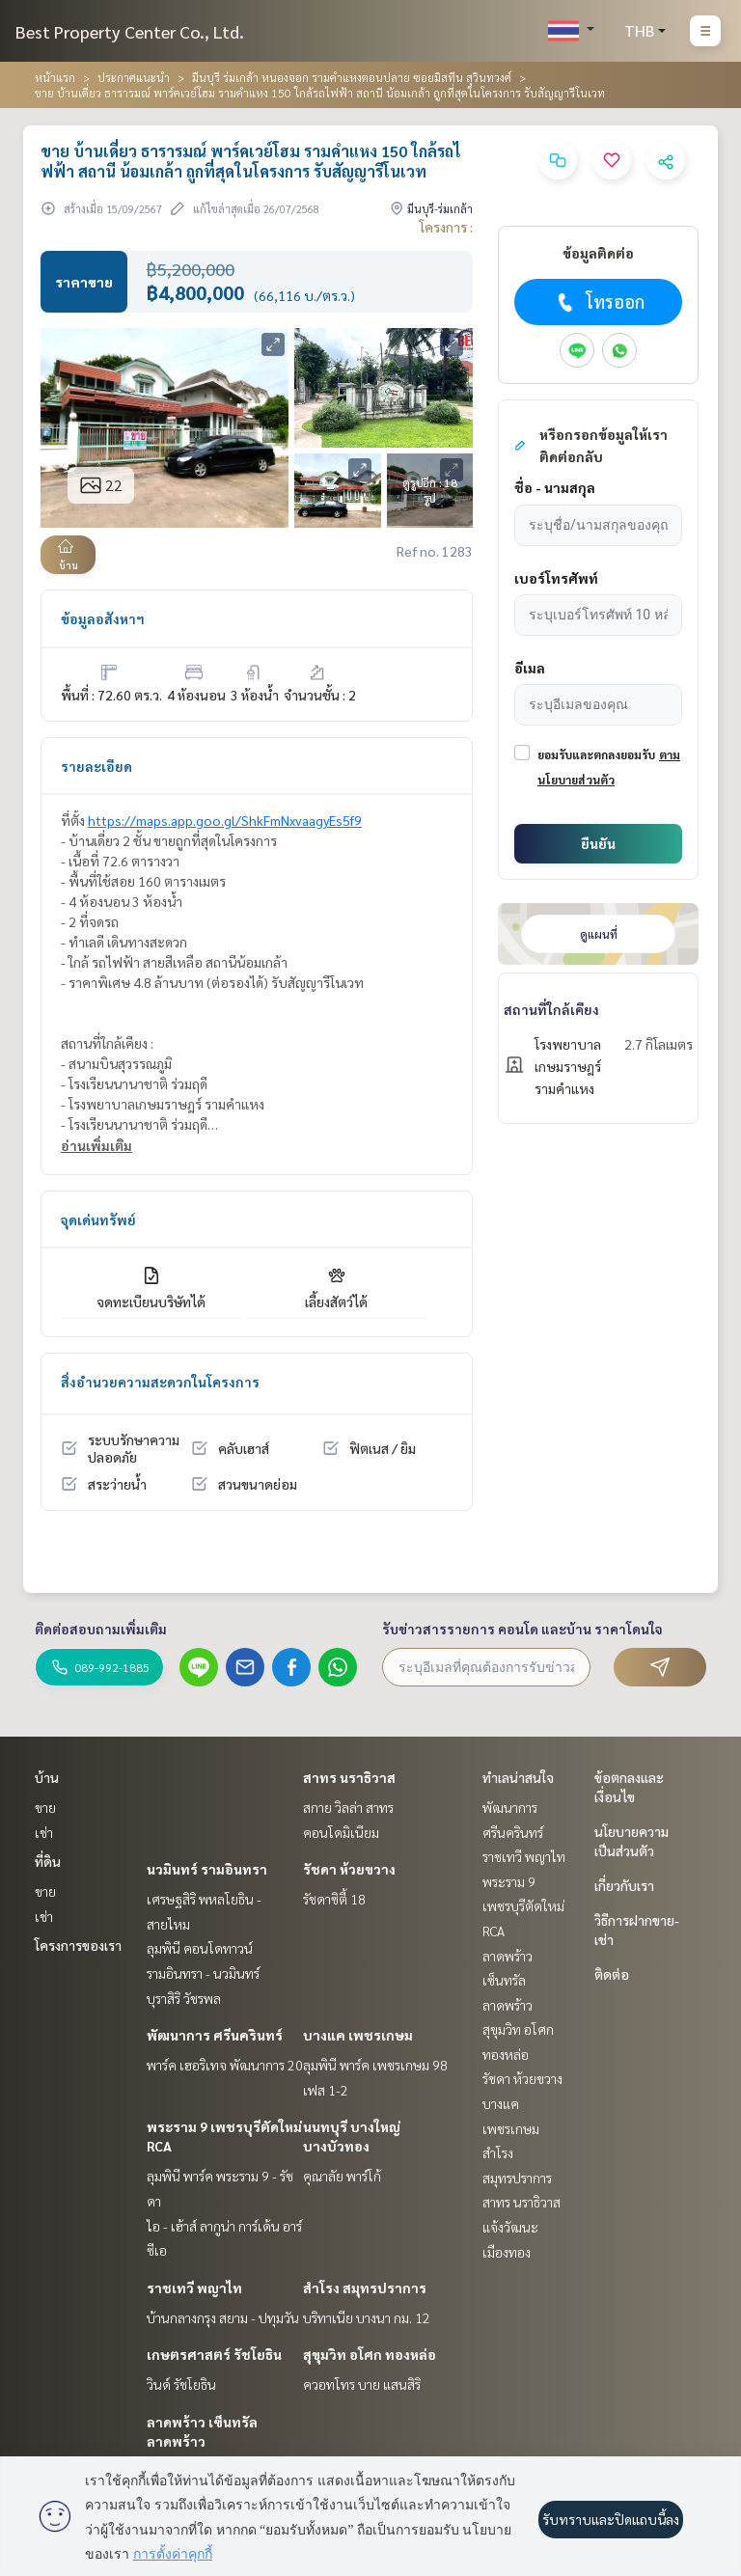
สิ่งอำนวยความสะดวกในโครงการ (160, 1381)
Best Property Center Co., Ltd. (129, 31)
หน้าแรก (55, 77)
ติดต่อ (611, 1974)
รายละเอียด (96, 766)
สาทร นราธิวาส (349, 1777)
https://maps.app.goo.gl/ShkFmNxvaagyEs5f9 (225, 820)
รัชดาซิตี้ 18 (334, 1898)
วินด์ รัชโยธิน (181, 2384)
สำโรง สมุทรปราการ (364, 2287)
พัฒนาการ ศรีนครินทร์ (215, 2034)
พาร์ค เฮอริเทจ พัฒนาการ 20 (225, 2064)
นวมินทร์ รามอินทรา (207, 1868)
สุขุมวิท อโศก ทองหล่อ (369, 2354)
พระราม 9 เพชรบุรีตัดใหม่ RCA (523, 1906)
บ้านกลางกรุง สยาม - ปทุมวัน (223, 2317)
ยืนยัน (598, 843)
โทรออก (599, 302)
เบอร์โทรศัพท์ (556, 578)
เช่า (44, 1832)
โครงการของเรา (78, 1945)
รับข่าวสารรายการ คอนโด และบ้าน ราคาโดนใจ (522, 1628)
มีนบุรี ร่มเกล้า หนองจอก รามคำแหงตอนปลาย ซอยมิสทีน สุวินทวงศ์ (351, 77)
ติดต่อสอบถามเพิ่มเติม (101, 1628)
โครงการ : (446, 226)
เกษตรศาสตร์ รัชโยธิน (214, 2354)
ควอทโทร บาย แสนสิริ (362, 2384)
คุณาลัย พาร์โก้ (342, 2175)
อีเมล (529, 667)
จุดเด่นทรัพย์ (98, 1219)
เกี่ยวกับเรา (624, 1885)
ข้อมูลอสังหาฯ (103, 618)
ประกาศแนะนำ (133, 77)
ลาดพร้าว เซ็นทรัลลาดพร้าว (507, 1980)
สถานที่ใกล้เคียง (551, 1009)
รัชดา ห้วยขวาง (349, 1868)
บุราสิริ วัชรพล (184, 1998)
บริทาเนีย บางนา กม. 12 (366, 2317)
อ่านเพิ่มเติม (96, 1145)
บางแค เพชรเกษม (358, 2034)
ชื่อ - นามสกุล (554, 487)
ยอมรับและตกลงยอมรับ (596, 754)
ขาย (45, 1807)
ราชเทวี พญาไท (194, 2287)
